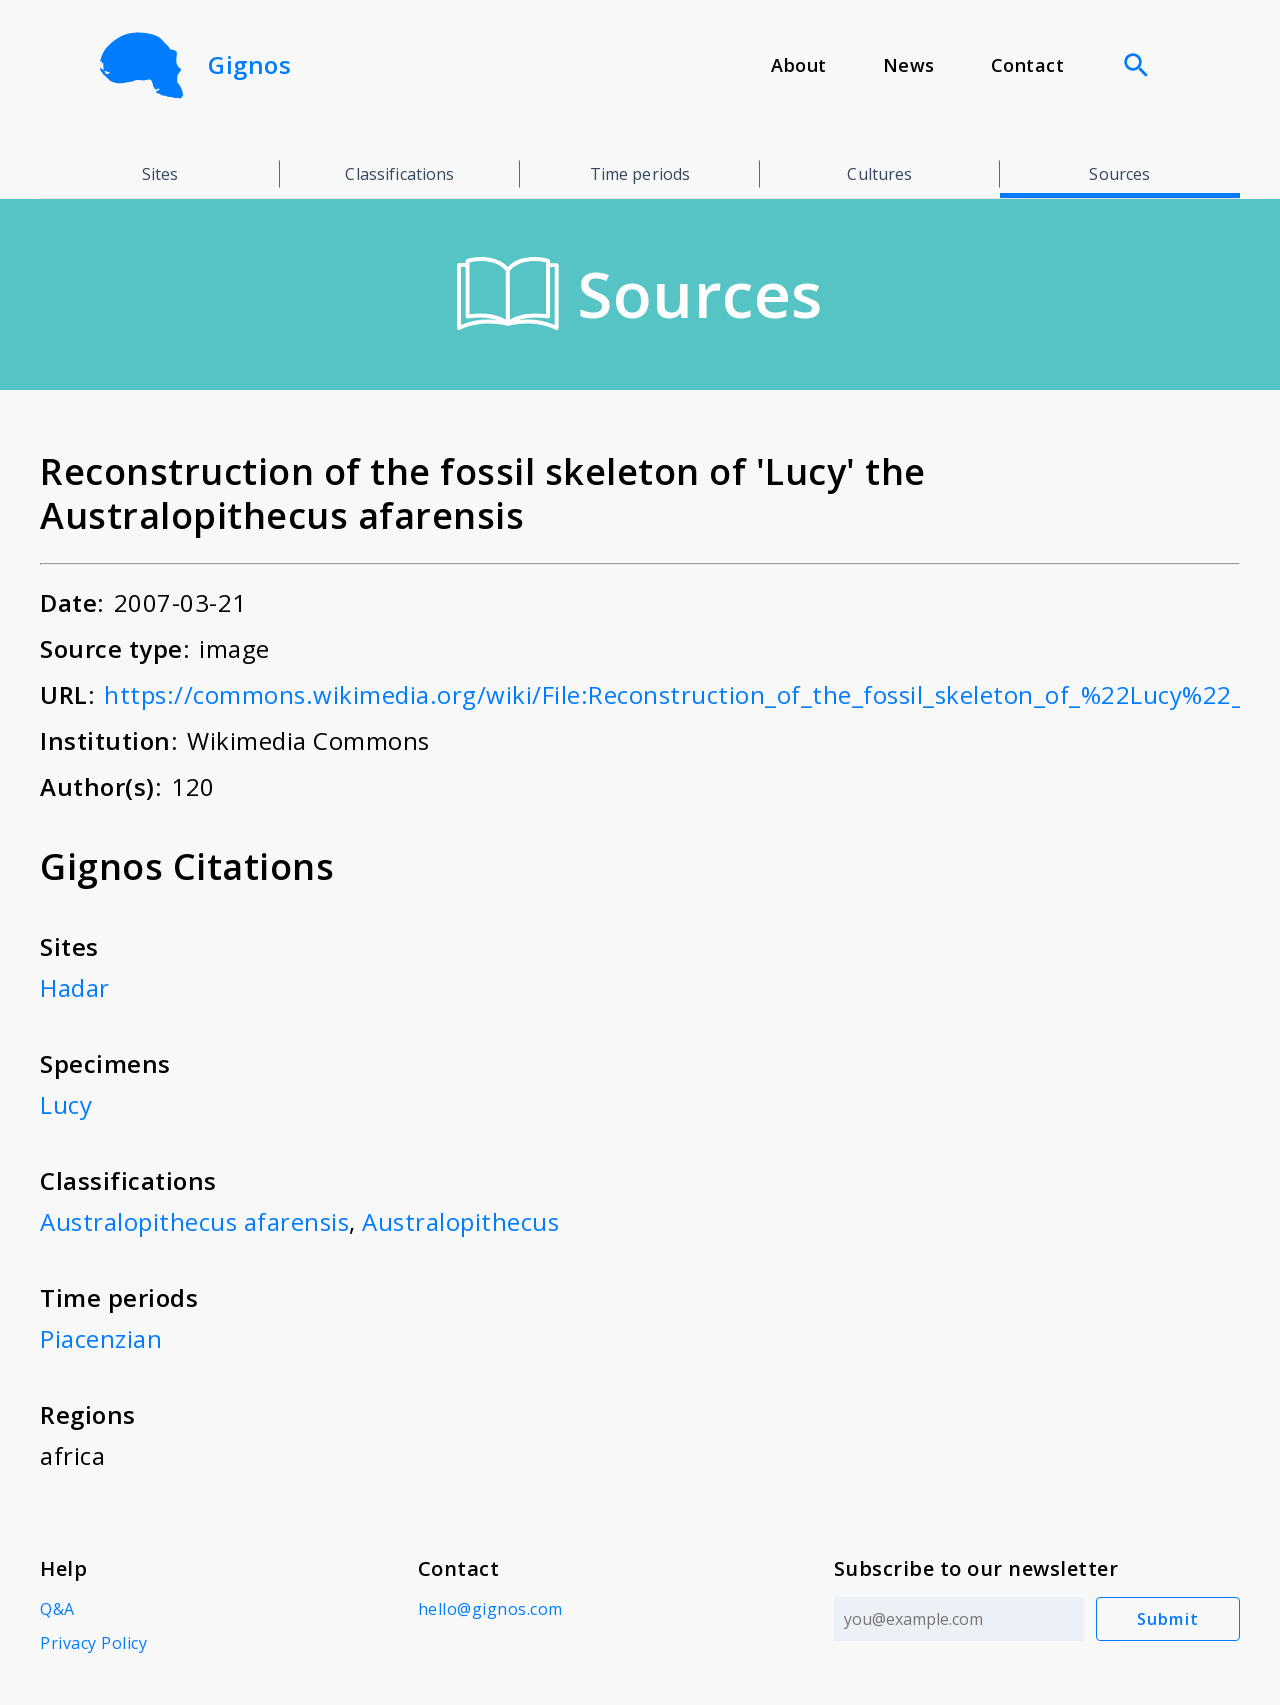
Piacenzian (101, 1338)
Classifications (399, 174)
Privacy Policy (93, 1643)
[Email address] (959, 1619)
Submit (1168, 1619)
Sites (160, 174)
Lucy (66, 1104)
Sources (1119, 174)
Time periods (640, 174)
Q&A (57, 1609)
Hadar (75, 987)
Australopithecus (460, 1221)
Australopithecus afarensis (194, 1221)
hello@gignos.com (490, 1609)
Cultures (879, 174)
